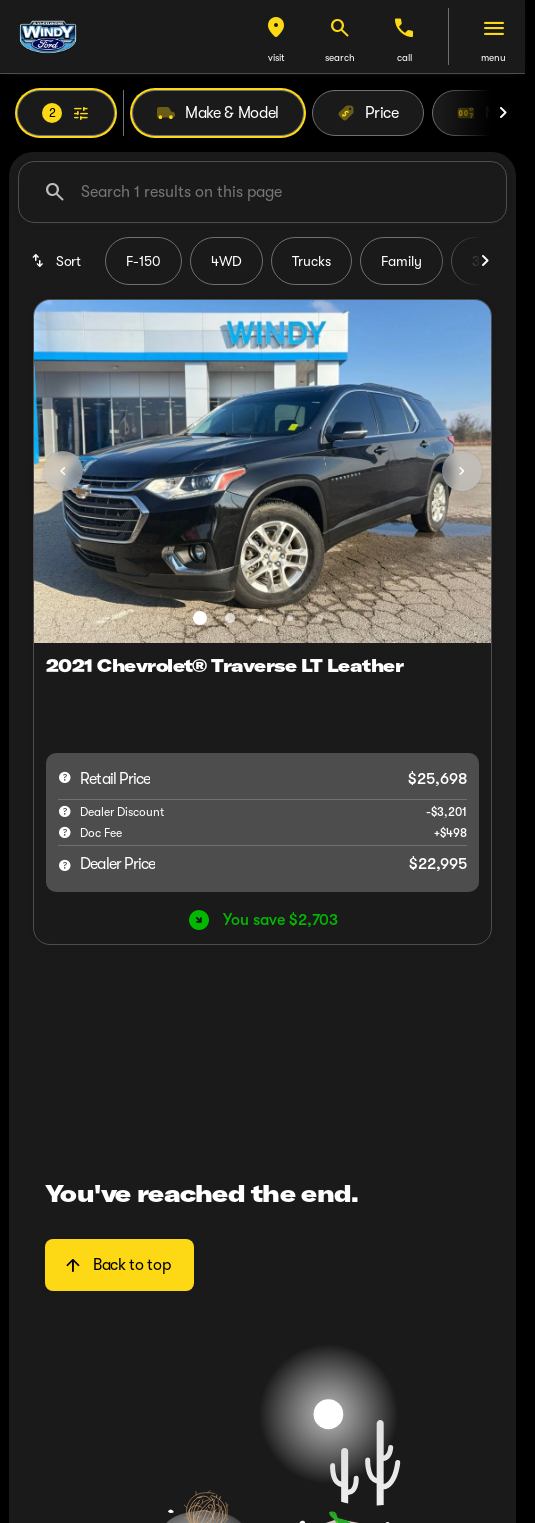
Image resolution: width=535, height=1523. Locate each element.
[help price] (65, 865)
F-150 (143, 261)
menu (493, 57)
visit (276, 57)
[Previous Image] (63, 471)
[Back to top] (119, 1265)
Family (401, 261)
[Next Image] (462, 471)
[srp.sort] (57, 261)
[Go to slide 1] (200, 618)
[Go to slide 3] (260, 618)
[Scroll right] (503, 113)
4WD (226, 261)
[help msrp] (65, 777)
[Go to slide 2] (230, 618)
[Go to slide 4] (290, 618)
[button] (276, 36)
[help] (65, 832)
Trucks (311, 261)
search (340, 57)
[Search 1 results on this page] (262, 192)
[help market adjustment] (65, 811)
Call (404, 57)
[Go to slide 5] (320, 618)
